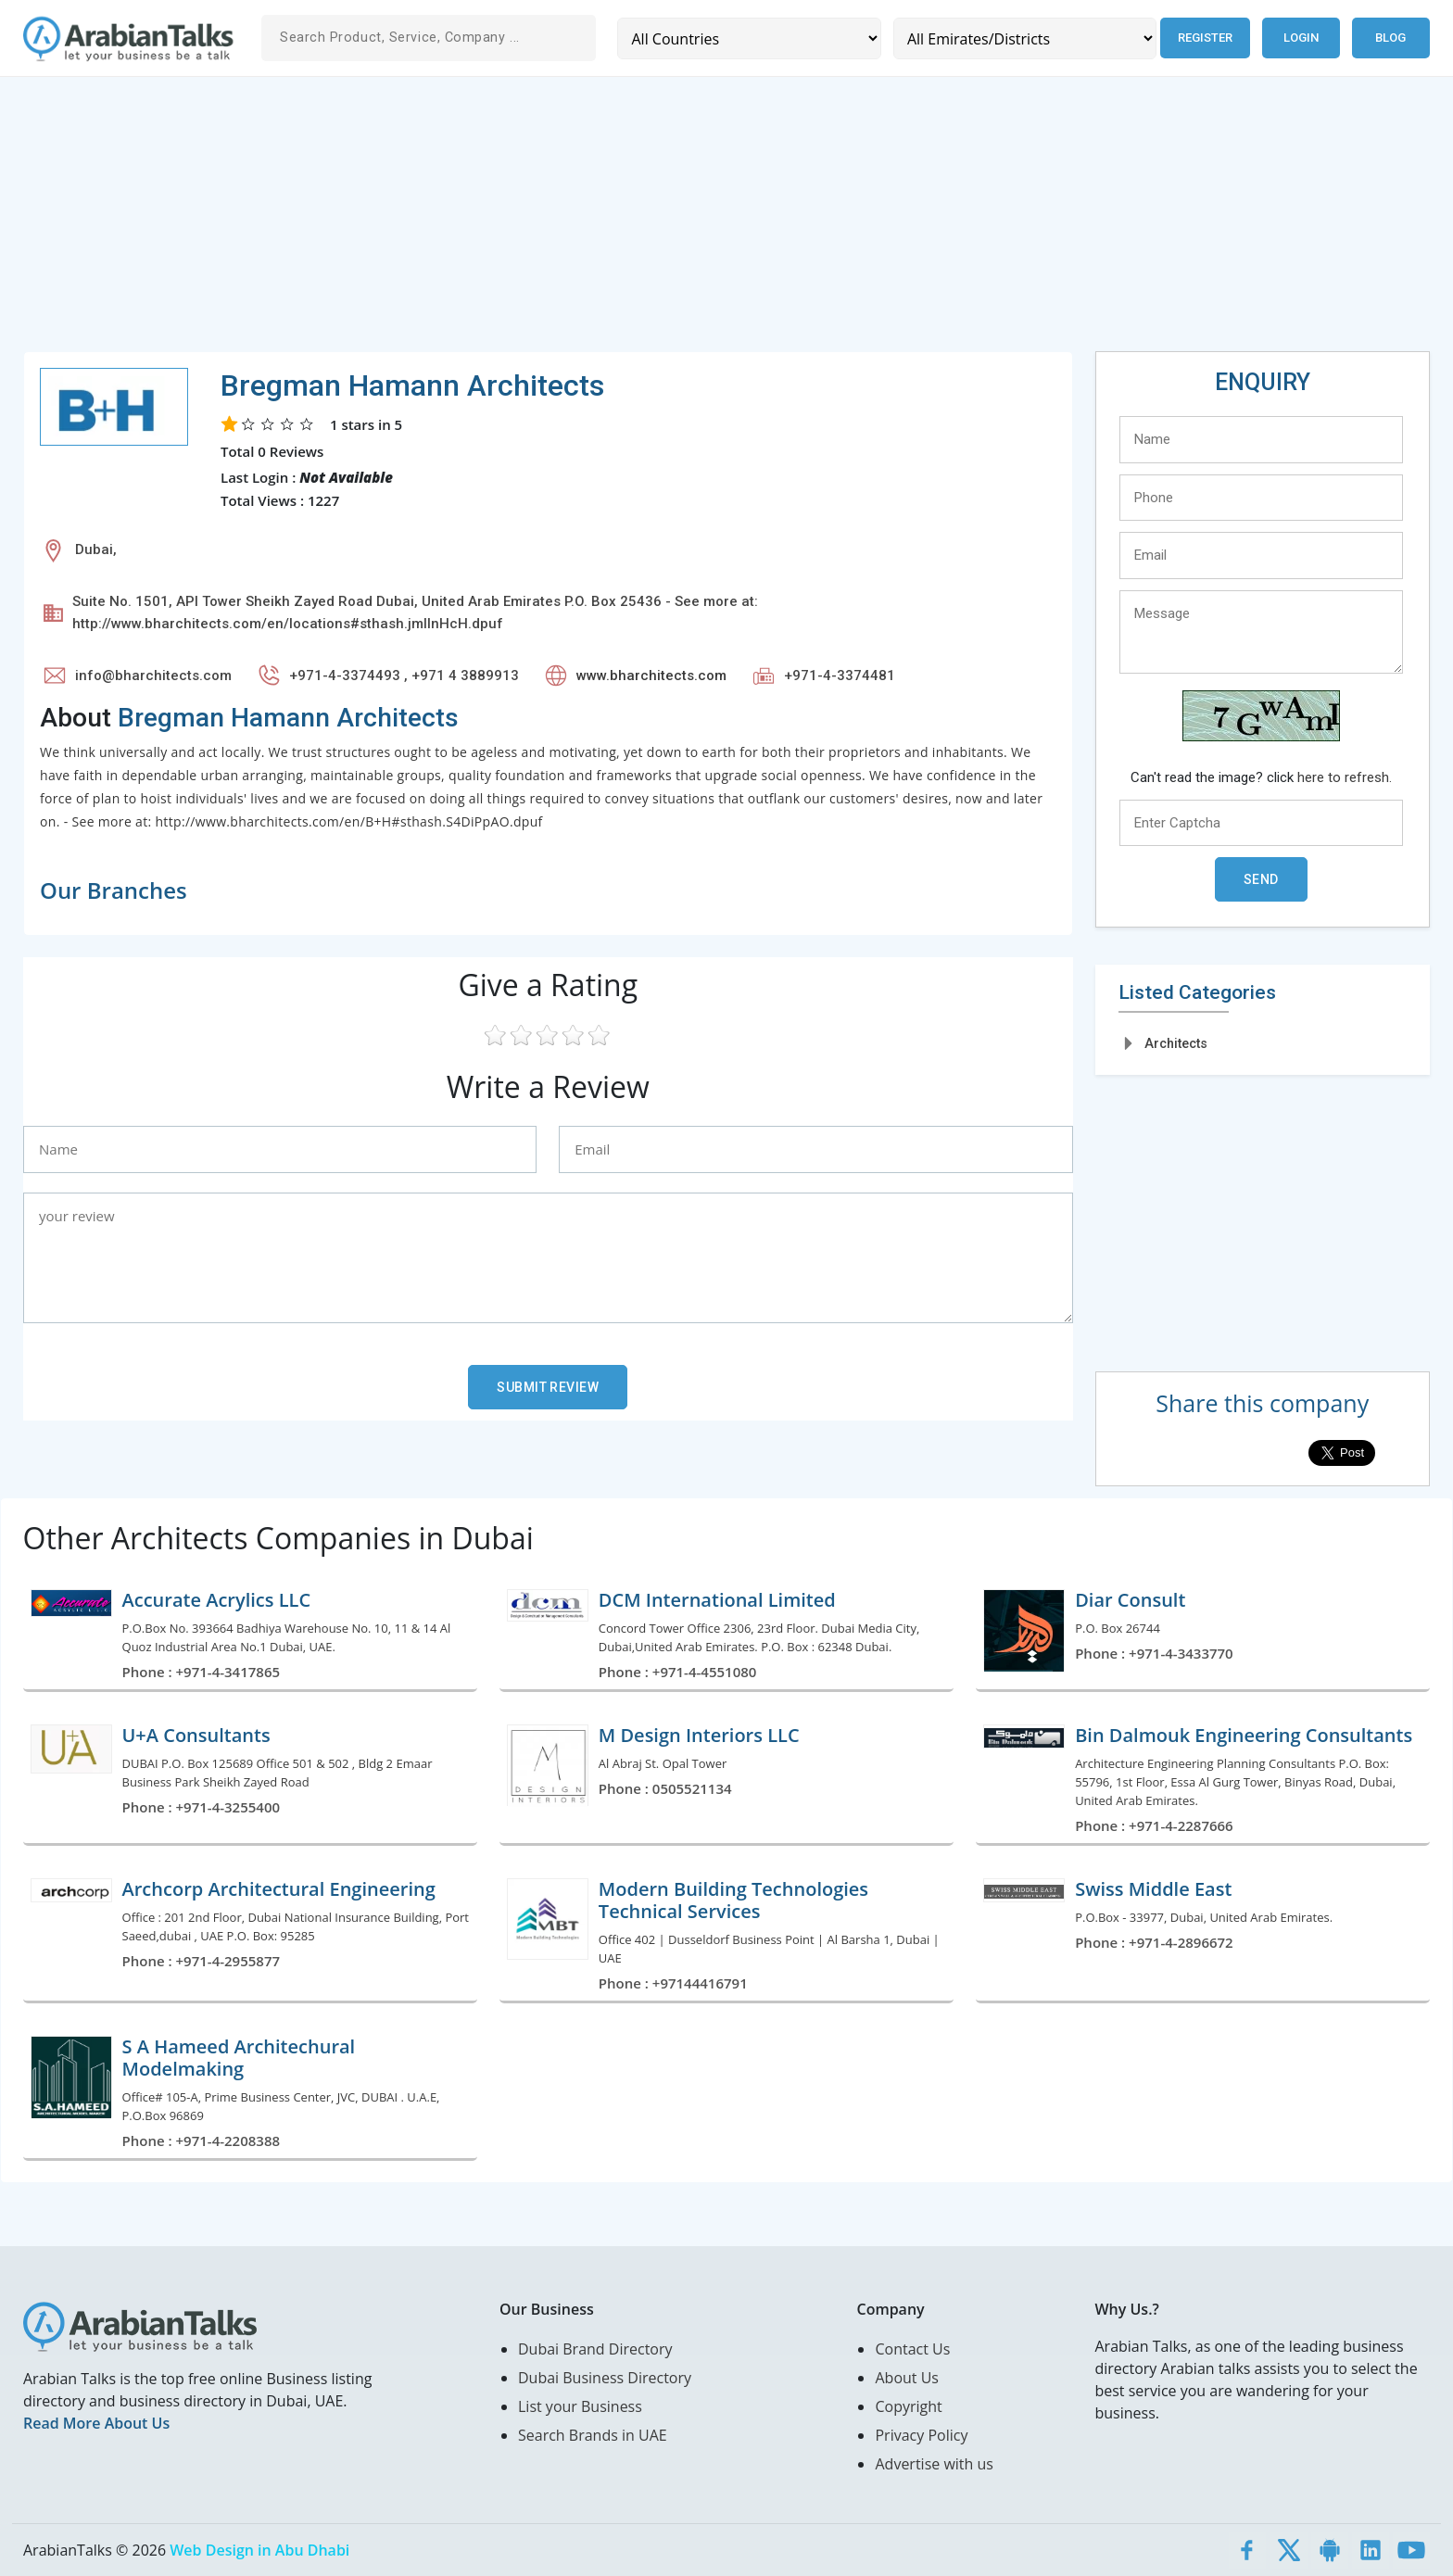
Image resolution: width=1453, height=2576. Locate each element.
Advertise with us (933, 2464)
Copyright (908, 2406)
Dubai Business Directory (604, 2378)
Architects (1175, 1043)
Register (1204, 37)
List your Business (580, 2406)
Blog (1390, 37)
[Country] (748, 38)
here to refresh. (1344, 777)
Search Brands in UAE (592, 2435)
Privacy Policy (921, 2435)
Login (1301, 37)
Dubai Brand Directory (595, 2349)
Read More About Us (96, 2423)
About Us (907, 2378)
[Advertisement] (579, 221)
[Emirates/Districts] (1023, 38)
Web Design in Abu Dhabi (259, 2550)
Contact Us (912, 2349)
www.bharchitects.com (651, 675)
